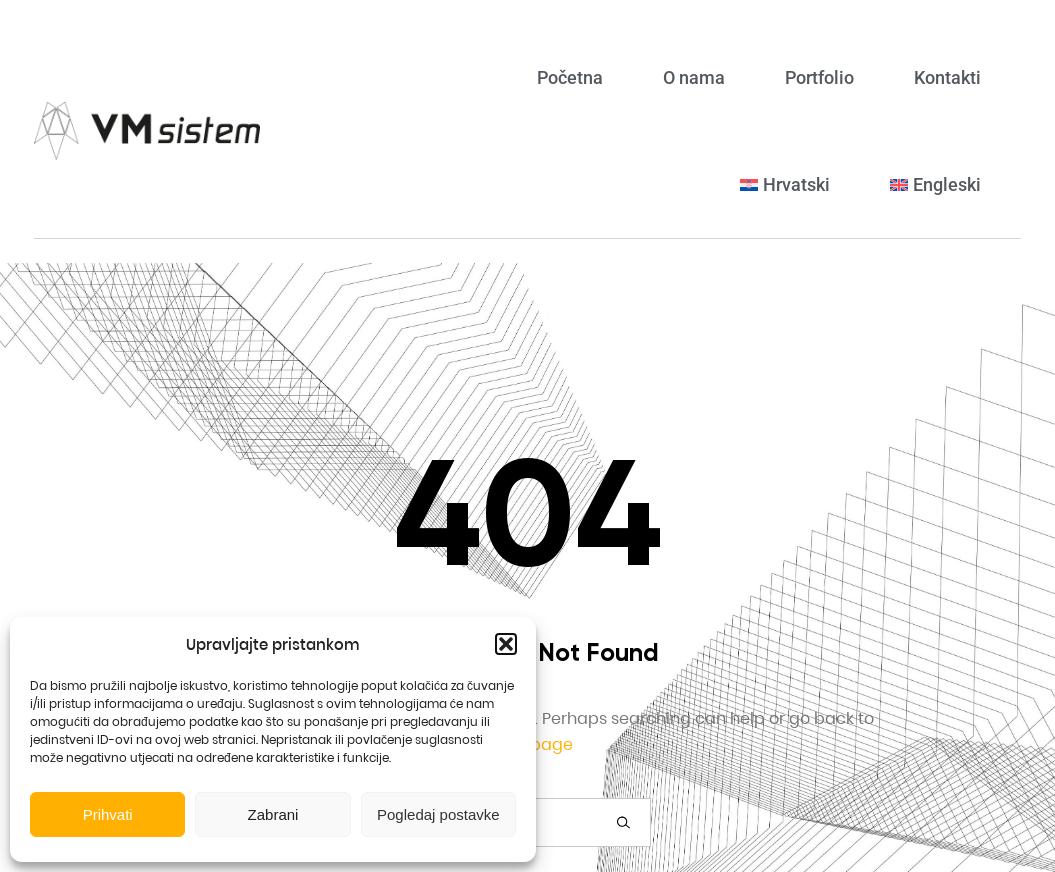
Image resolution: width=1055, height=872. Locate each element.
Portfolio (819, 77)
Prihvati (108, 814)
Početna (570, 77)
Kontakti (947, 77)
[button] (506, 644)
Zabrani (273, 814)
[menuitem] (785, 184)
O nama (694, 77)
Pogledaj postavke (438, 814)
